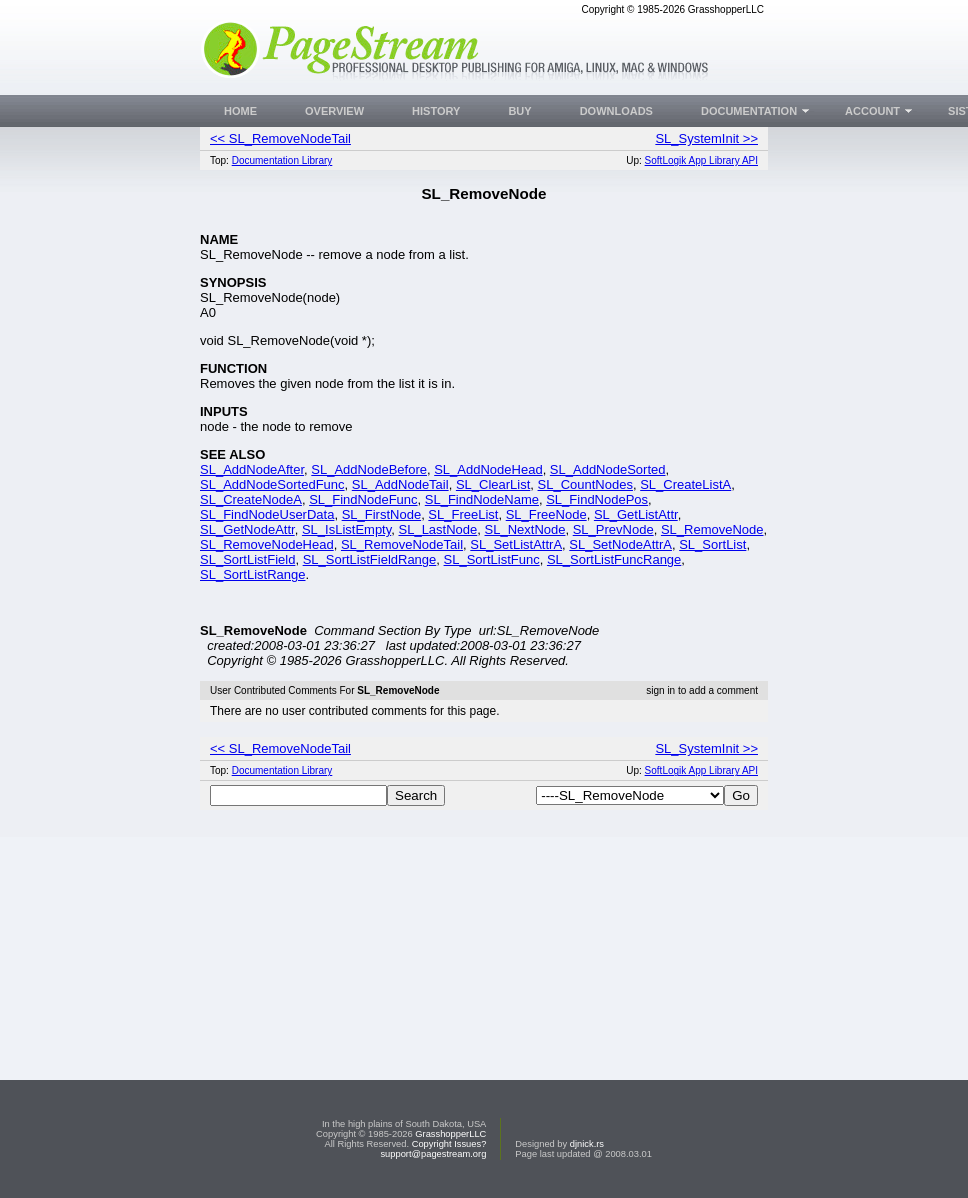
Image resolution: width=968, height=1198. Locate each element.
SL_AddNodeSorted (608, 469)
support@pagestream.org (433, 1154)
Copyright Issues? (449, 1144)
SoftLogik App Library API (701, 160)
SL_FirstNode (381, 514)
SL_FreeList (463, 514)
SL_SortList (712, 544)
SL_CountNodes (585, 484)
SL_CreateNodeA (251, 499)
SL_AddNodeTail (400, 484)
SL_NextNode (525, 529)
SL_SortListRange (253, 574)
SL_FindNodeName (482, 499)
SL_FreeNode (546, 514)
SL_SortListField (247, 559)
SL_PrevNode (613, 529)
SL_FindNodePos (597, 499)
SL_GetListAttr (636, 514)
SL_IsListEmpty (346, 529)
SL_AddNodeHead (488, 469)
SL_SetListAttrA (516, 544)
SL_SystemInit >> (706, 138)
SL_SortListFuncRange (614, 559)
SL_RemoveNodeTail (402, 544)
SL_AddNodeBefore (369, 469)
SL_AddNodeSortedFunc (272, 484)
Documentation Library (282, 160)
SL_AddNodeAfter (252, 469)
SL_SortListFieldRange (370, 559)
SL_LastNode (438, 529)
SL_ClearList (493, 484)
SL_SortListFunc (492, 559)
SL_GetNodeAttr (247, 529)
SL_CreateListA (685, 484)
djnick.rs (587, 1144)
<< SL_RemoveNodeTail (280, 138)
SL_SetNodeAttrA (620, 544)
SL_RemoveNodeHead (267, 544)
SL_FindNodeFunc (363, 499)
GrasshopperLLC (450, 1134)
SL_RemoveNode (712, 529)
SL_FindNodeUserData (267, 514)
